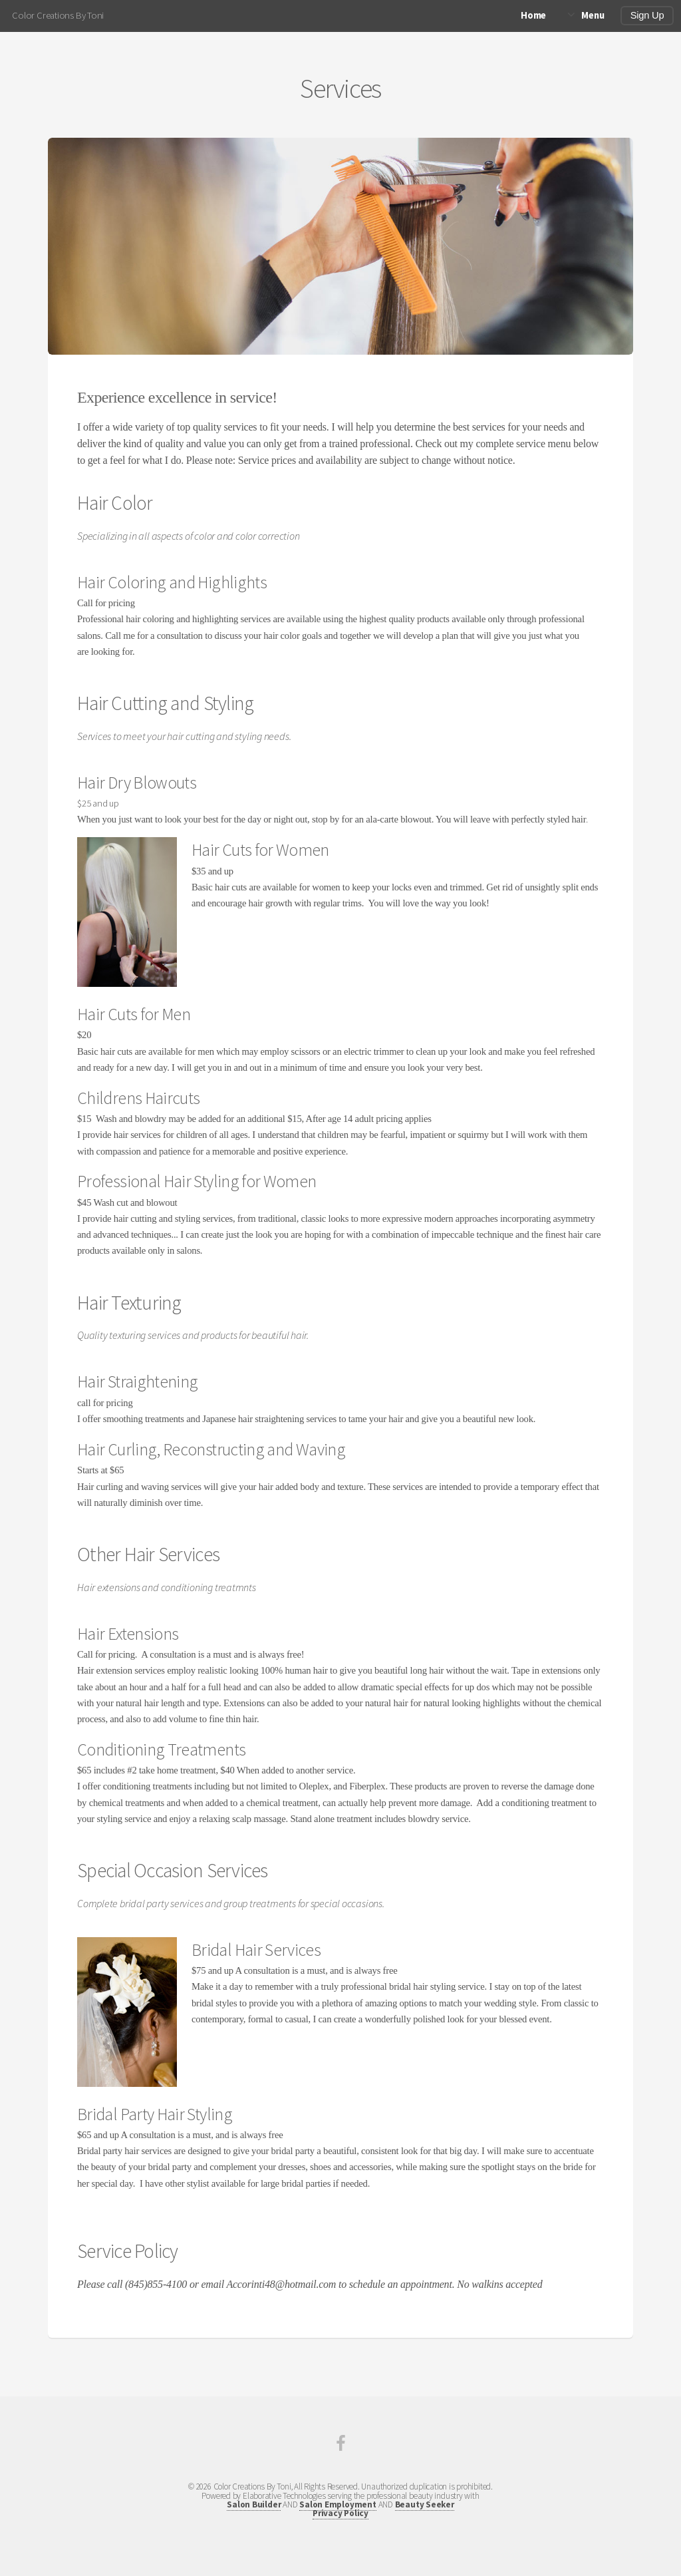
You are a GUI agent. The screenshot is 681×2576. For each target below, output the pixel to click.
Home (533, 15)
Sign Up (647, 15)
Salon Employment (337, 2504)
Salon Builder (254, 2504)
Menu (592, 15)
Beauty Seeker (424, 2504)
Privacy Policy (340, 2513)
